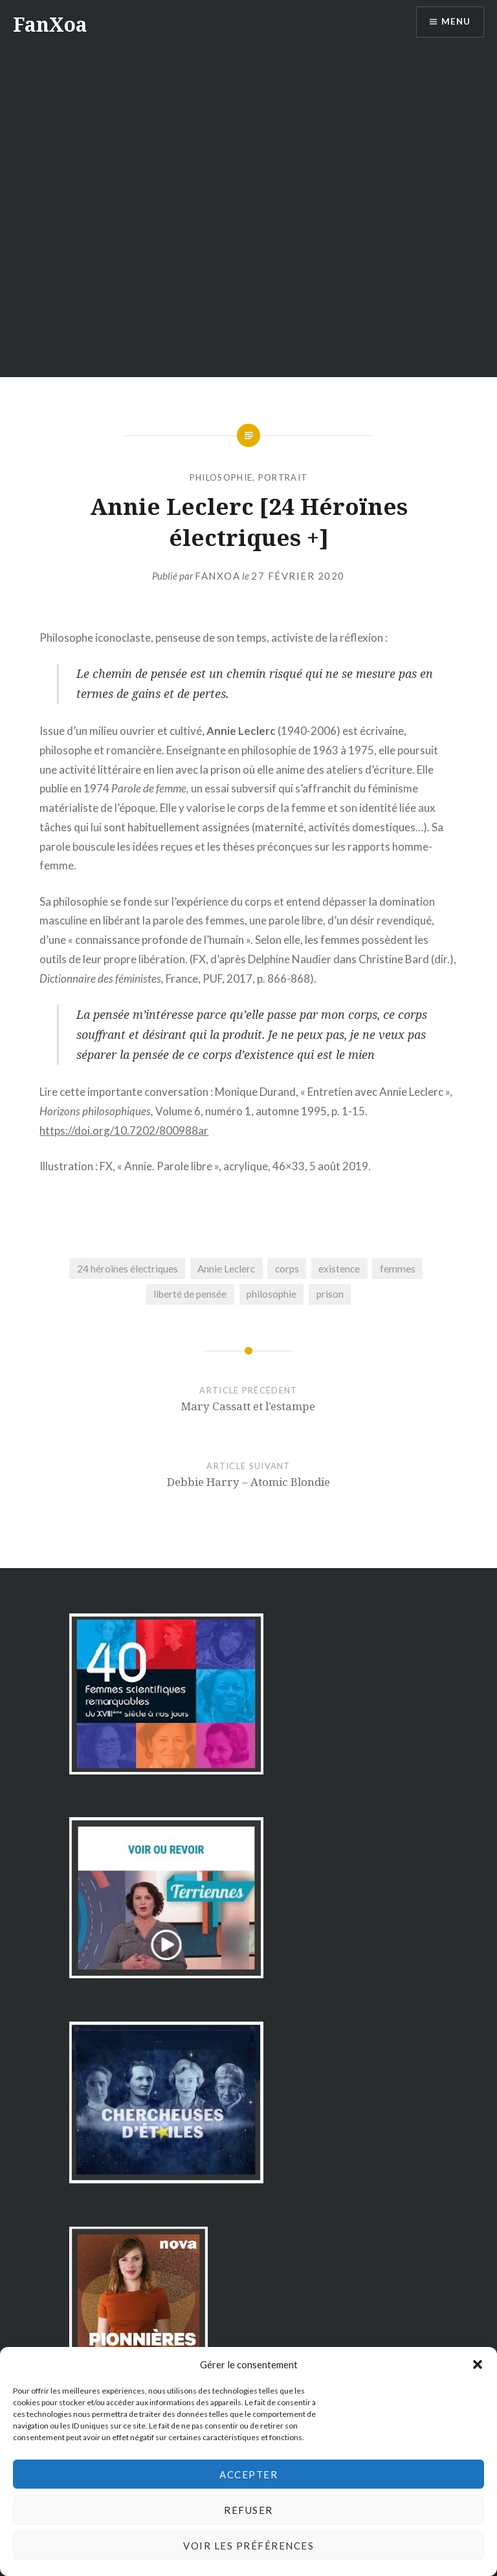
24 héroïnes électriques (127, 1268)
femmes (397, 1268)
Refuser (248, 2510)
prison (330, 1294)
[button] (477, 2364)
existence (339, 1268)
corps (287, 1268)
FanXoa (50, 24)
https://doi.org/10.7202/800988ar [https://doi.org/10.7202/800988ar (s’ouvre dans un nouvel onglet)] (123, 1130)
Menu (454, 22)
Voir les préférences (248, 2545)
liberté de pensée (189, 1294)
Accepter (248, 2474)
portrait (282, 477)
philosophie (221, 477)
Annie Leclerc (226, 1268)
